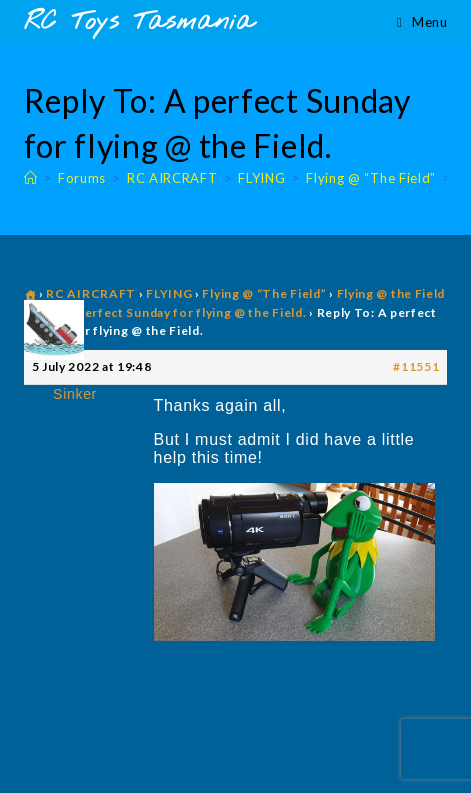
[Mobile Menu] (422, 22)
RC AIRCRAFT (91, 293)
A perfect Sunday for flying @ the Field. (185, 312)
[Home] (31, 178)
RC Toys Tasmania (139, 22)
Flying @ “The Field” (264, 293)
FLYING (169, 293)
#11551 (416, 366)
